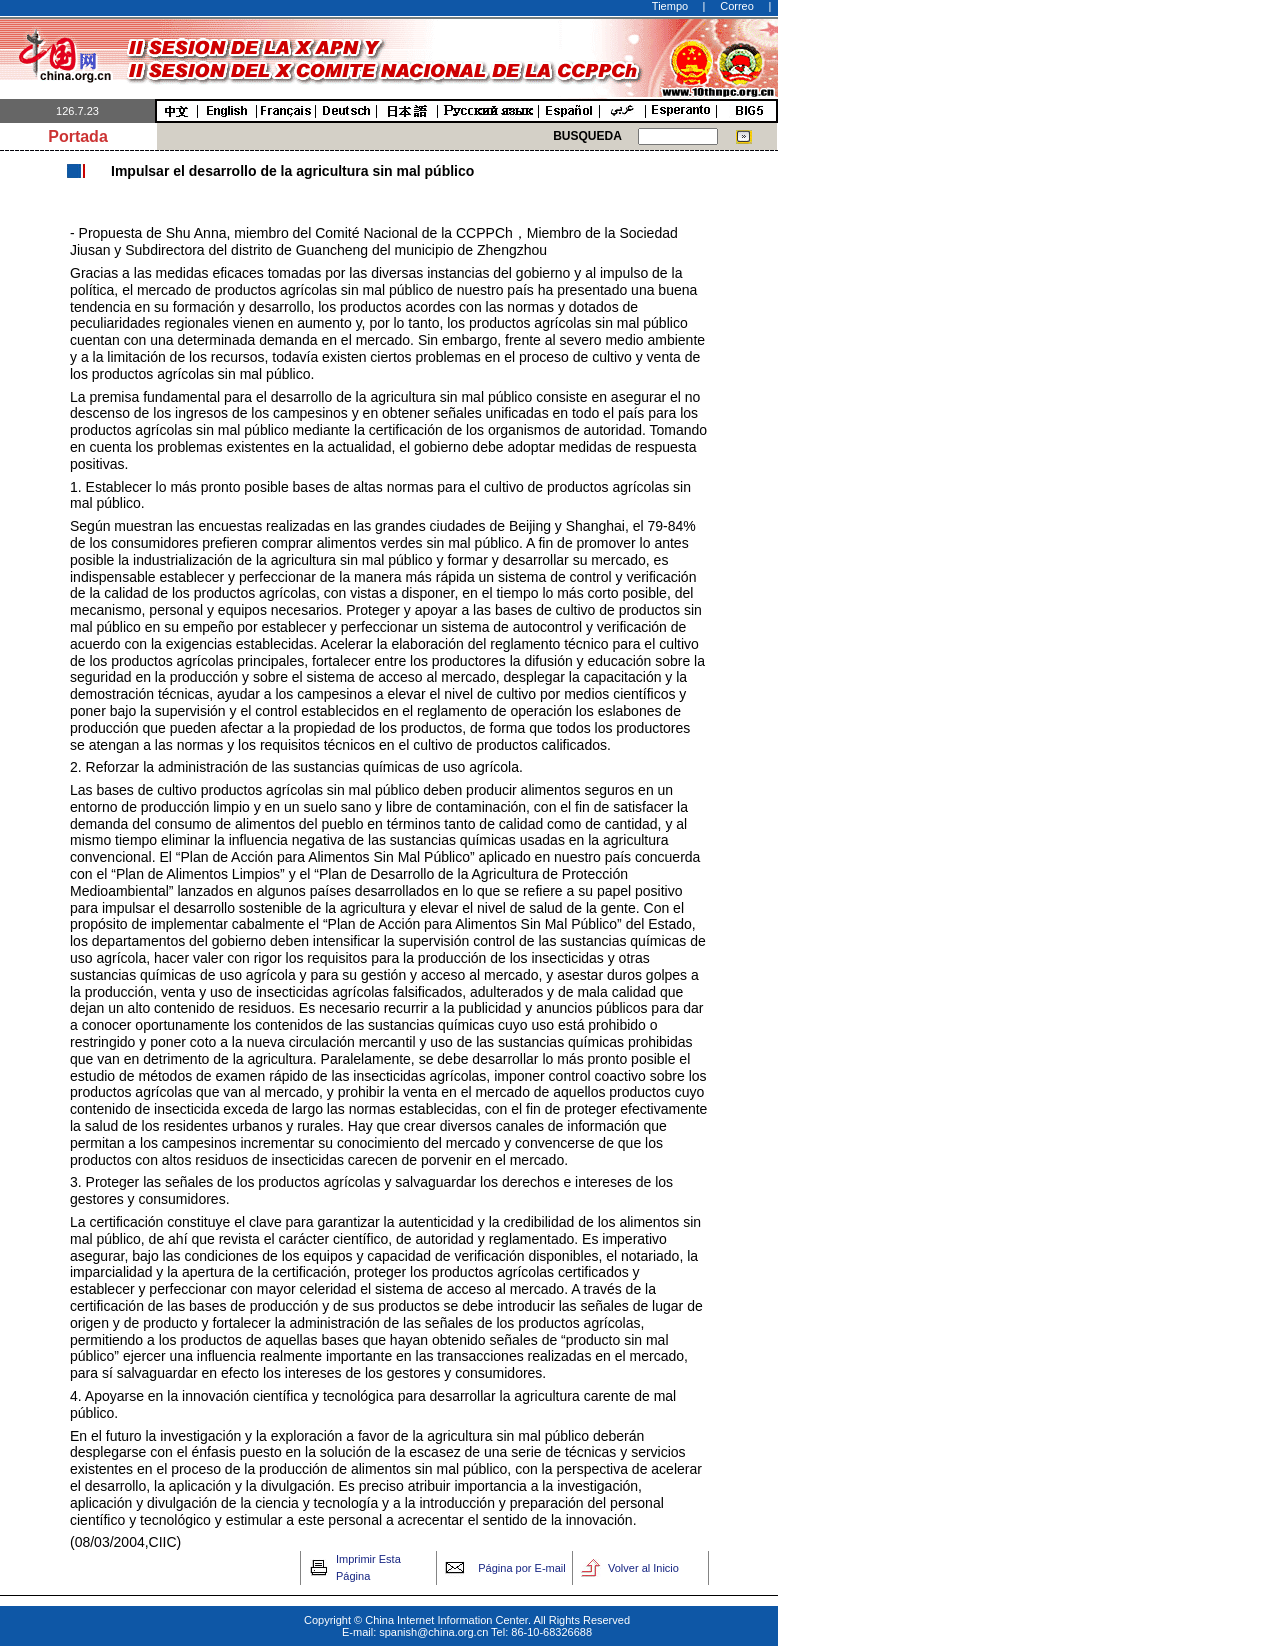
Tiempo (670, 6)
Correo (737, 6)
